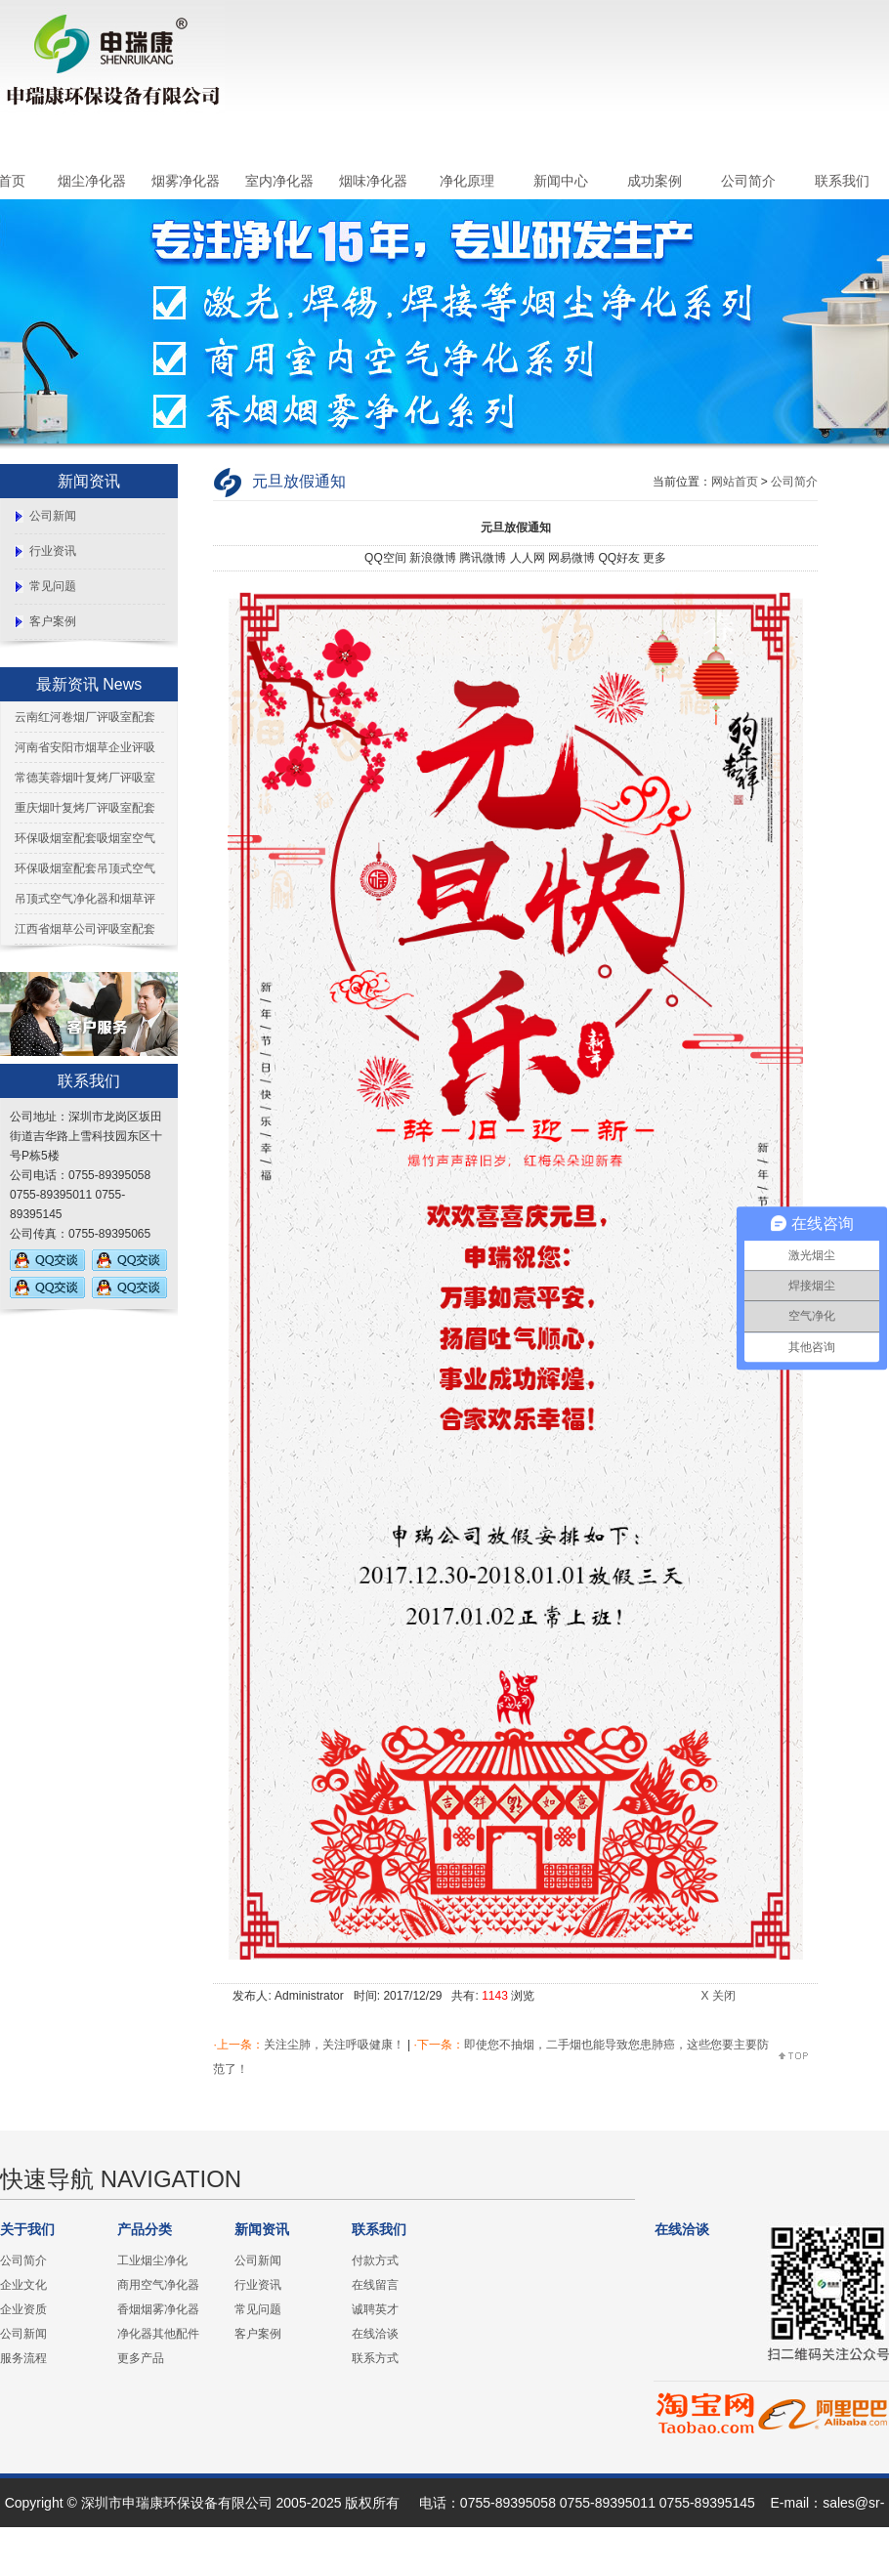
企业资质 (23, 2309)
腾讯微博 (482, 558)
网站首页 (734, 481)
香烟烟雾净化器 (158, 2309)
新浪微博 (432, 558)
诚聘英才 (375, 2309)
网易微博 (571, 558)
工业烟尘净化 (152, 2260)
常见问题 (52, 586)
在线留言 (375, 2285)
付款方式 (375, 2260)
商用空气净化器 (158, 2285)
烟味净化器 (373, 181)
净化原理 (467, 181)
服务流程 (23, 2358)
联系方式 (375, 2358)
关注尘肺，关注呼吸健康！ (334, 2044)
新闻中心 (560, 181)
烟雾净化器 (185, 181)
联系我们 (842, 181)
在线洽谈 (375, 2334)
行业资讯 (52, 551)
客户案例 (52, 621)
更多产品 (140, 2358)
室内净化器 (279, 181)
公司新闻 (52, 516)
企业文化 (23, 2285)
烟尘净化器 (92, 181)
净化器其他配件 (158, 2334)
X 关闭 (717, 1996)
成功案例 (654, 181)
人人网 (527, 558)
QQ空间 (385, 558)
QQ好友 (619, 558)
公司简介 (748, 181)
